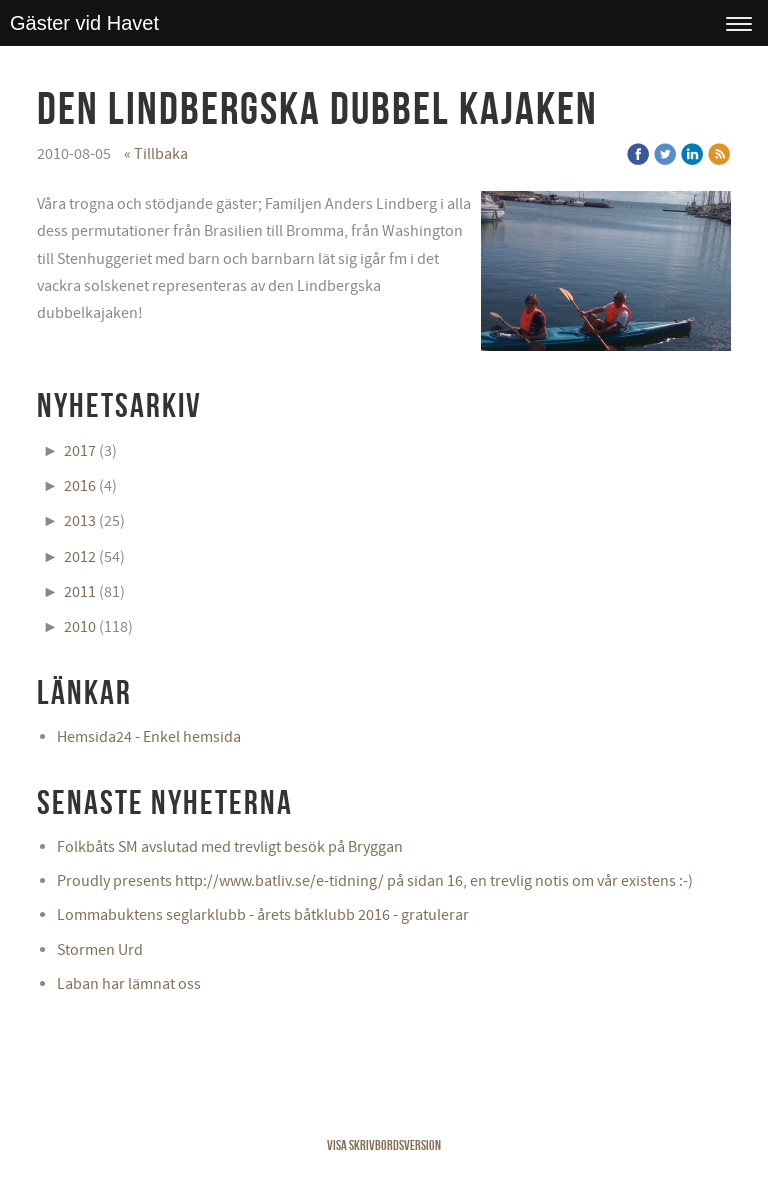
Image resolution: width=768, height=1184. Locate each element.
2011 (80, 592)
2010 (80, 627)
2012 (80, 557)
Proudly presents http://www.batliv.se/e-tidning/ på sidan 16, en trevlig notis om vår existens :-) (375, 881)
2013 (80, 521)
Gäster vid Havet (84, 23)
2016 (80, 486)
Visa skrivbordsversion (384, 1145)
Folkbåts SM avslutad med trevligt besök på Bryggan (230, 847)
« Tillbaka (156, 154)
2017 (80, 451)
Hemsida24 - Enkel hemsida (149, 737)
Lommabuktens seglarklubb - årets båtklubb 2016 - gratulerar (263, 915)
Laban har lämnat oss (129, 984)
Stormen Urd (100, 950)
